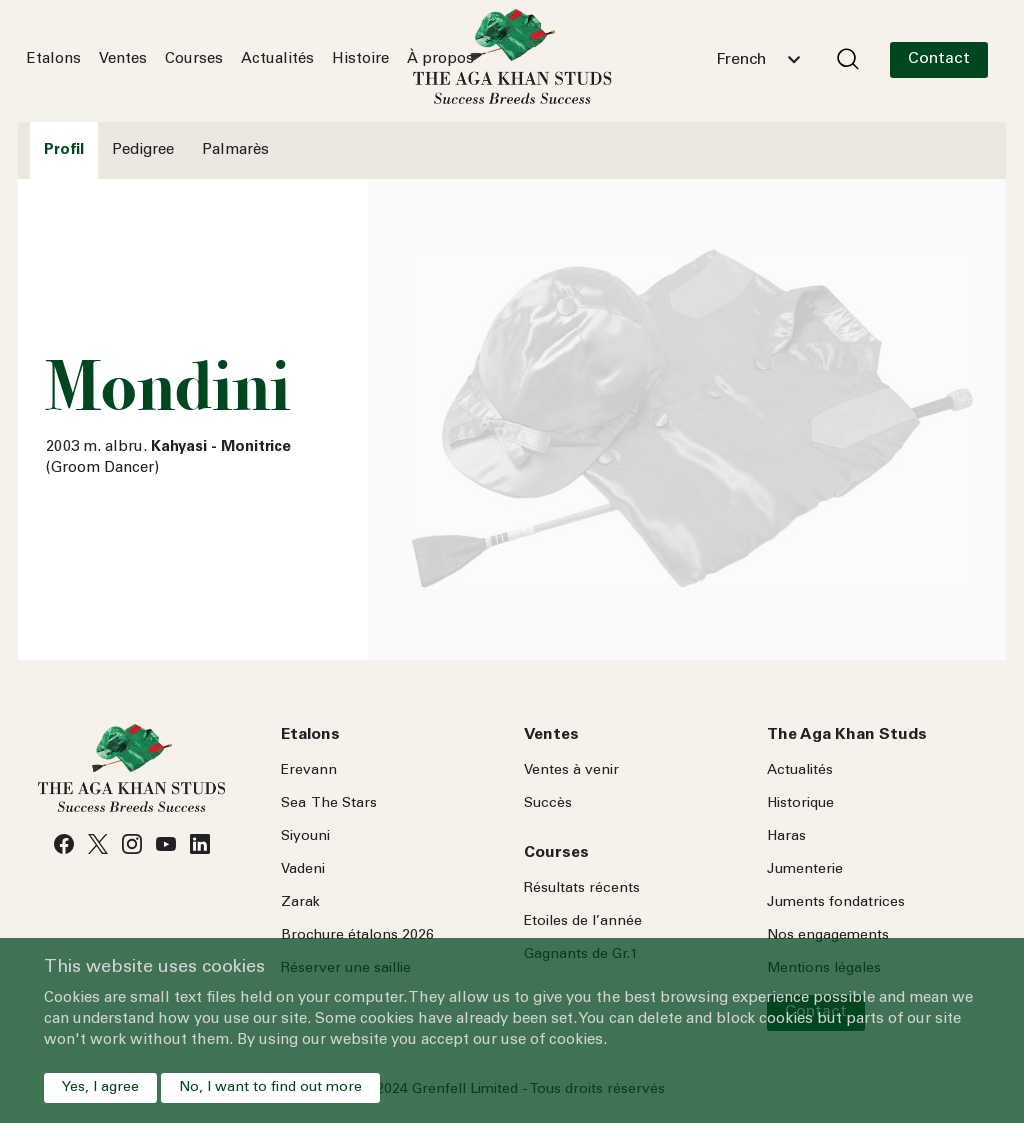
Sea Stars (329, 804)
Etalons (54, 59)
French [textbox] (741, 60)
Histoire (360, 59)
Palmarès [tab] (235, 150)
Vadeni (303, 870)
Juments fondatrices (836, 903)
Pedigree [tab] (143, 150)
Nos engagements (828, 936)
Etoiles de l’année (583, 922)
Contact (939, 59)
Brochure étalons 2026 (357, 936)
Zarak (300, 903)
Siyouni (305, 837)
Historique (800, 804)
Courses (194, 59)
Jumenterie (805, 870)
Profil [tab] (64, 150)
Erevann (309, 771)
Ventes (123, 59)
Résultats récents (582, 889)
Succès (548, 804)
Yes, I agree (100, 1088)
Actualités (277, 59)
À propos (440, 59)
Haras (786, 837)
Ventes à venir (571, 771)
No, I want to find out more (270, 1088)
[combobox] (758, 60)
